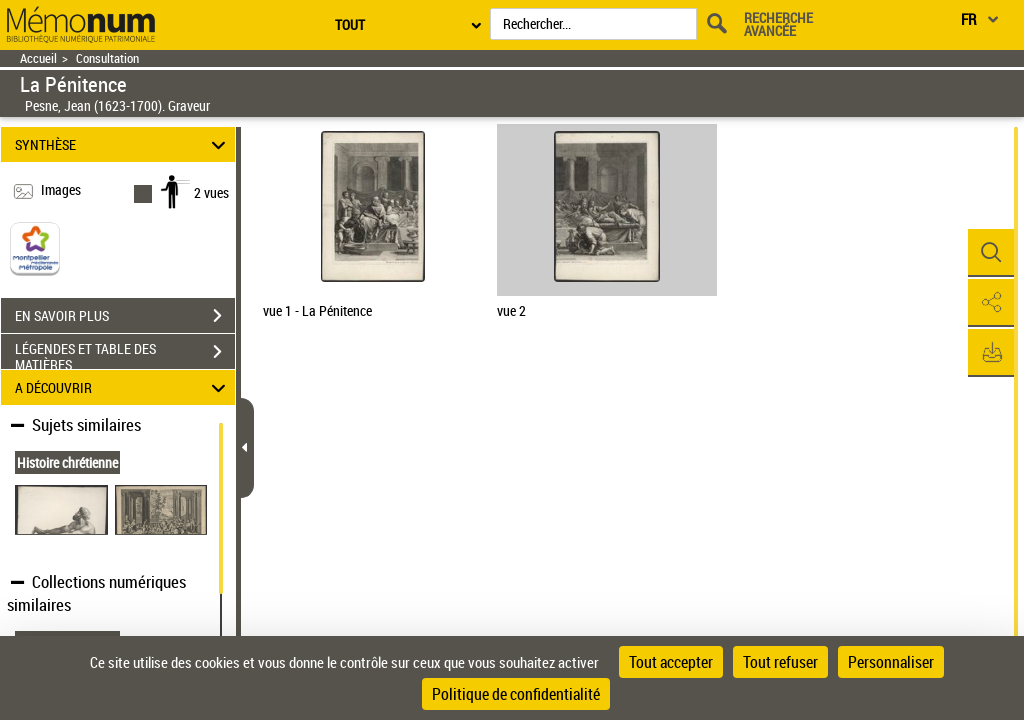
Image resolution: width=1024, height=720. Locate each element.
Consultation (107, 58)
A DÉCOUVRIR (123, 387)
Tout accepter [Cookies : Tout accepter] (671, 662)
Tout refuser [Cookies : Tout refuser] (780, 662)
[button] (989, 253)
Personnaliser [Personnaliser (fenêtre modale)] (891, 662)
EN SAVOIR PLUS (125, 316)
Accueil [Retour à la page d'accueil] (38, 58)
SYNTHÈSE (123, 144)
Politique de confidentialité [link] (516, 694)
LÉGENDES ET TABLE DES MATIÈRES (125, 354)
